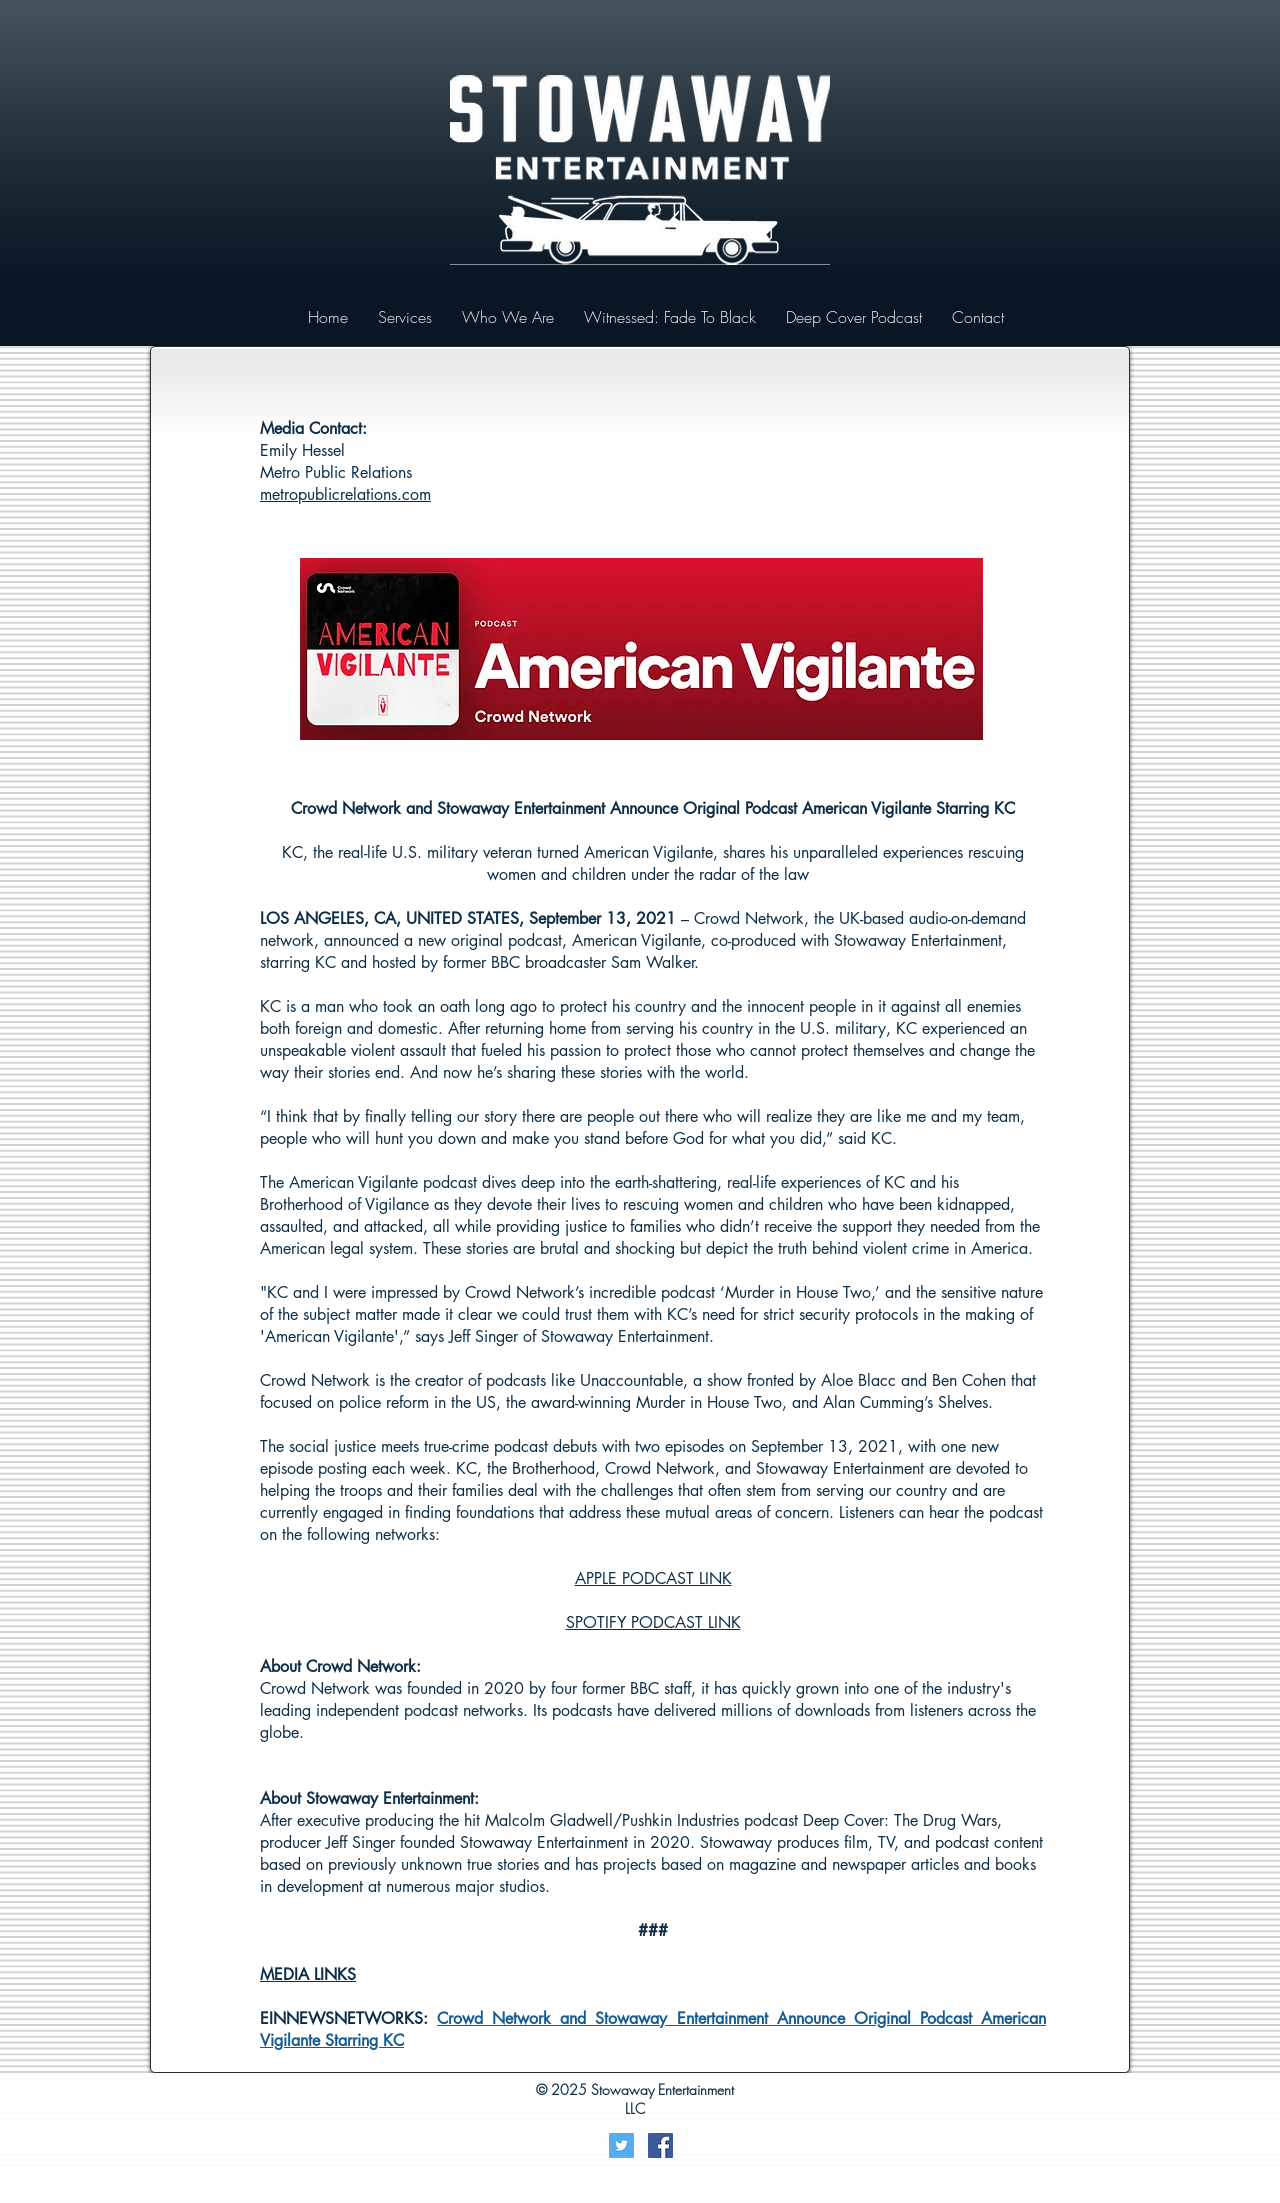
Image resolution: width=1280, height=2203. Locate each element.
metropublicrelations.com (345, 494)
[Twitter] (621, 2145)
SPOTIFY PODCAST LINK (653, 1622)
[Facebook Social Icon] (660, 2145)
